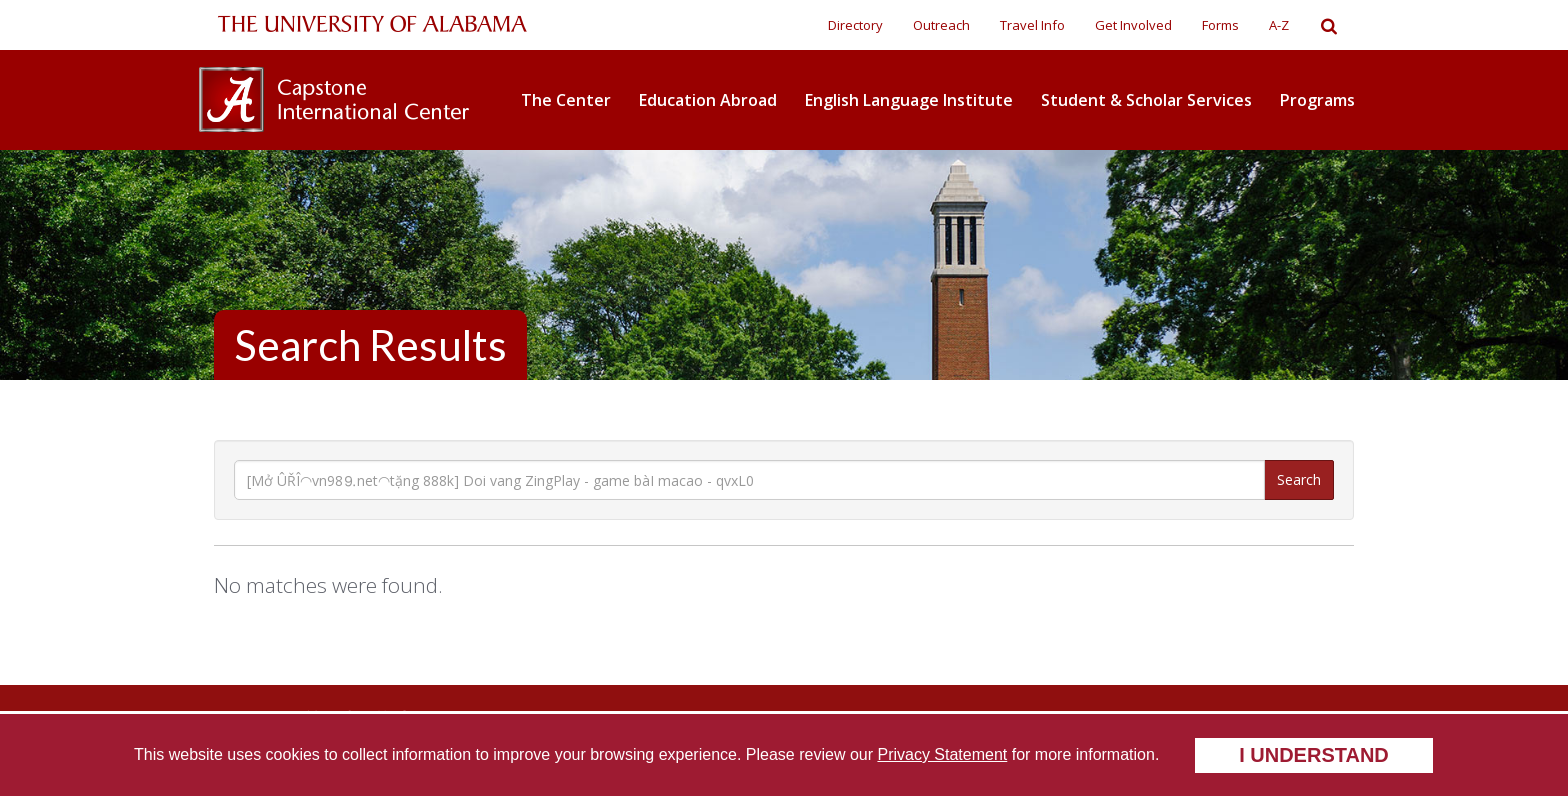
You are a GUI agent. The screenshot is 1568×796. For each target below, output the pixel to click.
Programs (1317, 100)
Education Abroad (708, 100)
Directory (855, 25)
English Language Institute (909, 100)
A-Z (1279, 25)
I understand (1314, 755)
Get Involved (1133, 25)
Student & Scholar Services (1146, 100)
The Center (566, 100)
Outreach (941, 25)
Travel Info (1032, 25)
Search (1299, 479)
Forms (1220, 25)
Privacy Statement (942, 754)
